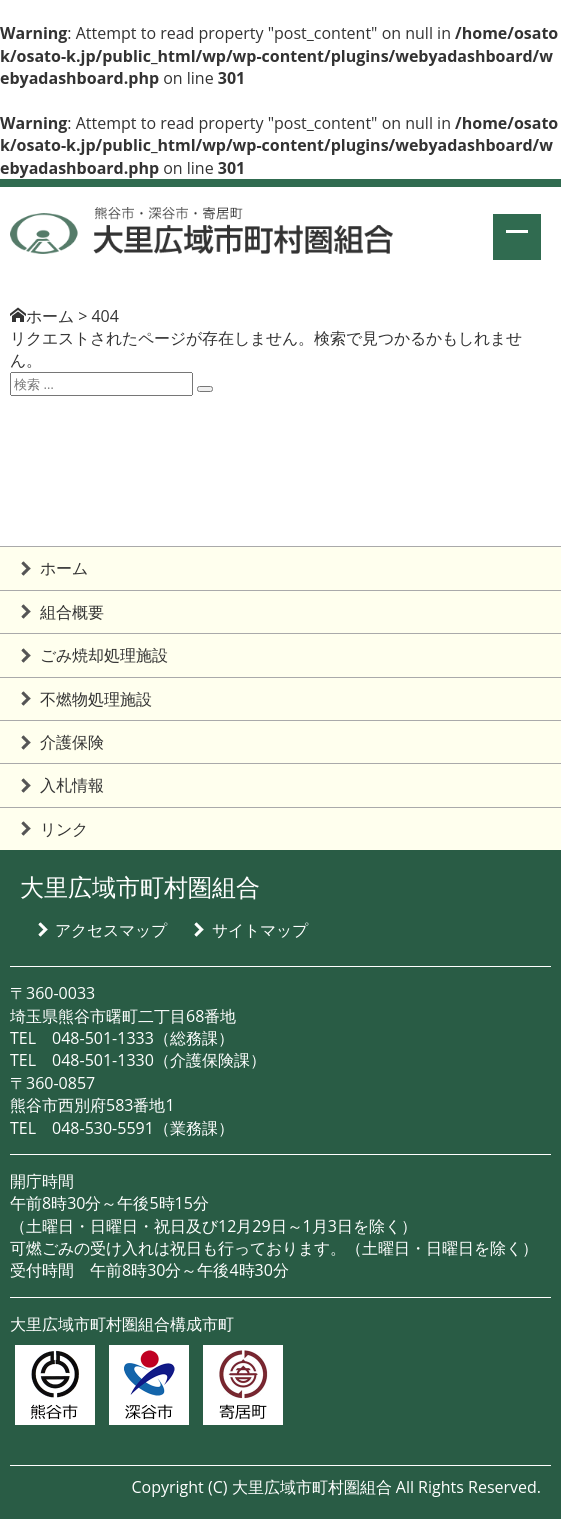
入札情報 (72, 785)
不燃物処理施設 (96, 699)
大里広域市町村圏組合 (140, 886)
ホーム (50, 316)
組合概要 (72, 612)
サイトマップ (260, 930)
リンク (64, 829)
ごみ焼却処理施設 (104, 655)
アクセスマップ (111, 930)
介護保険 (72, 742)
